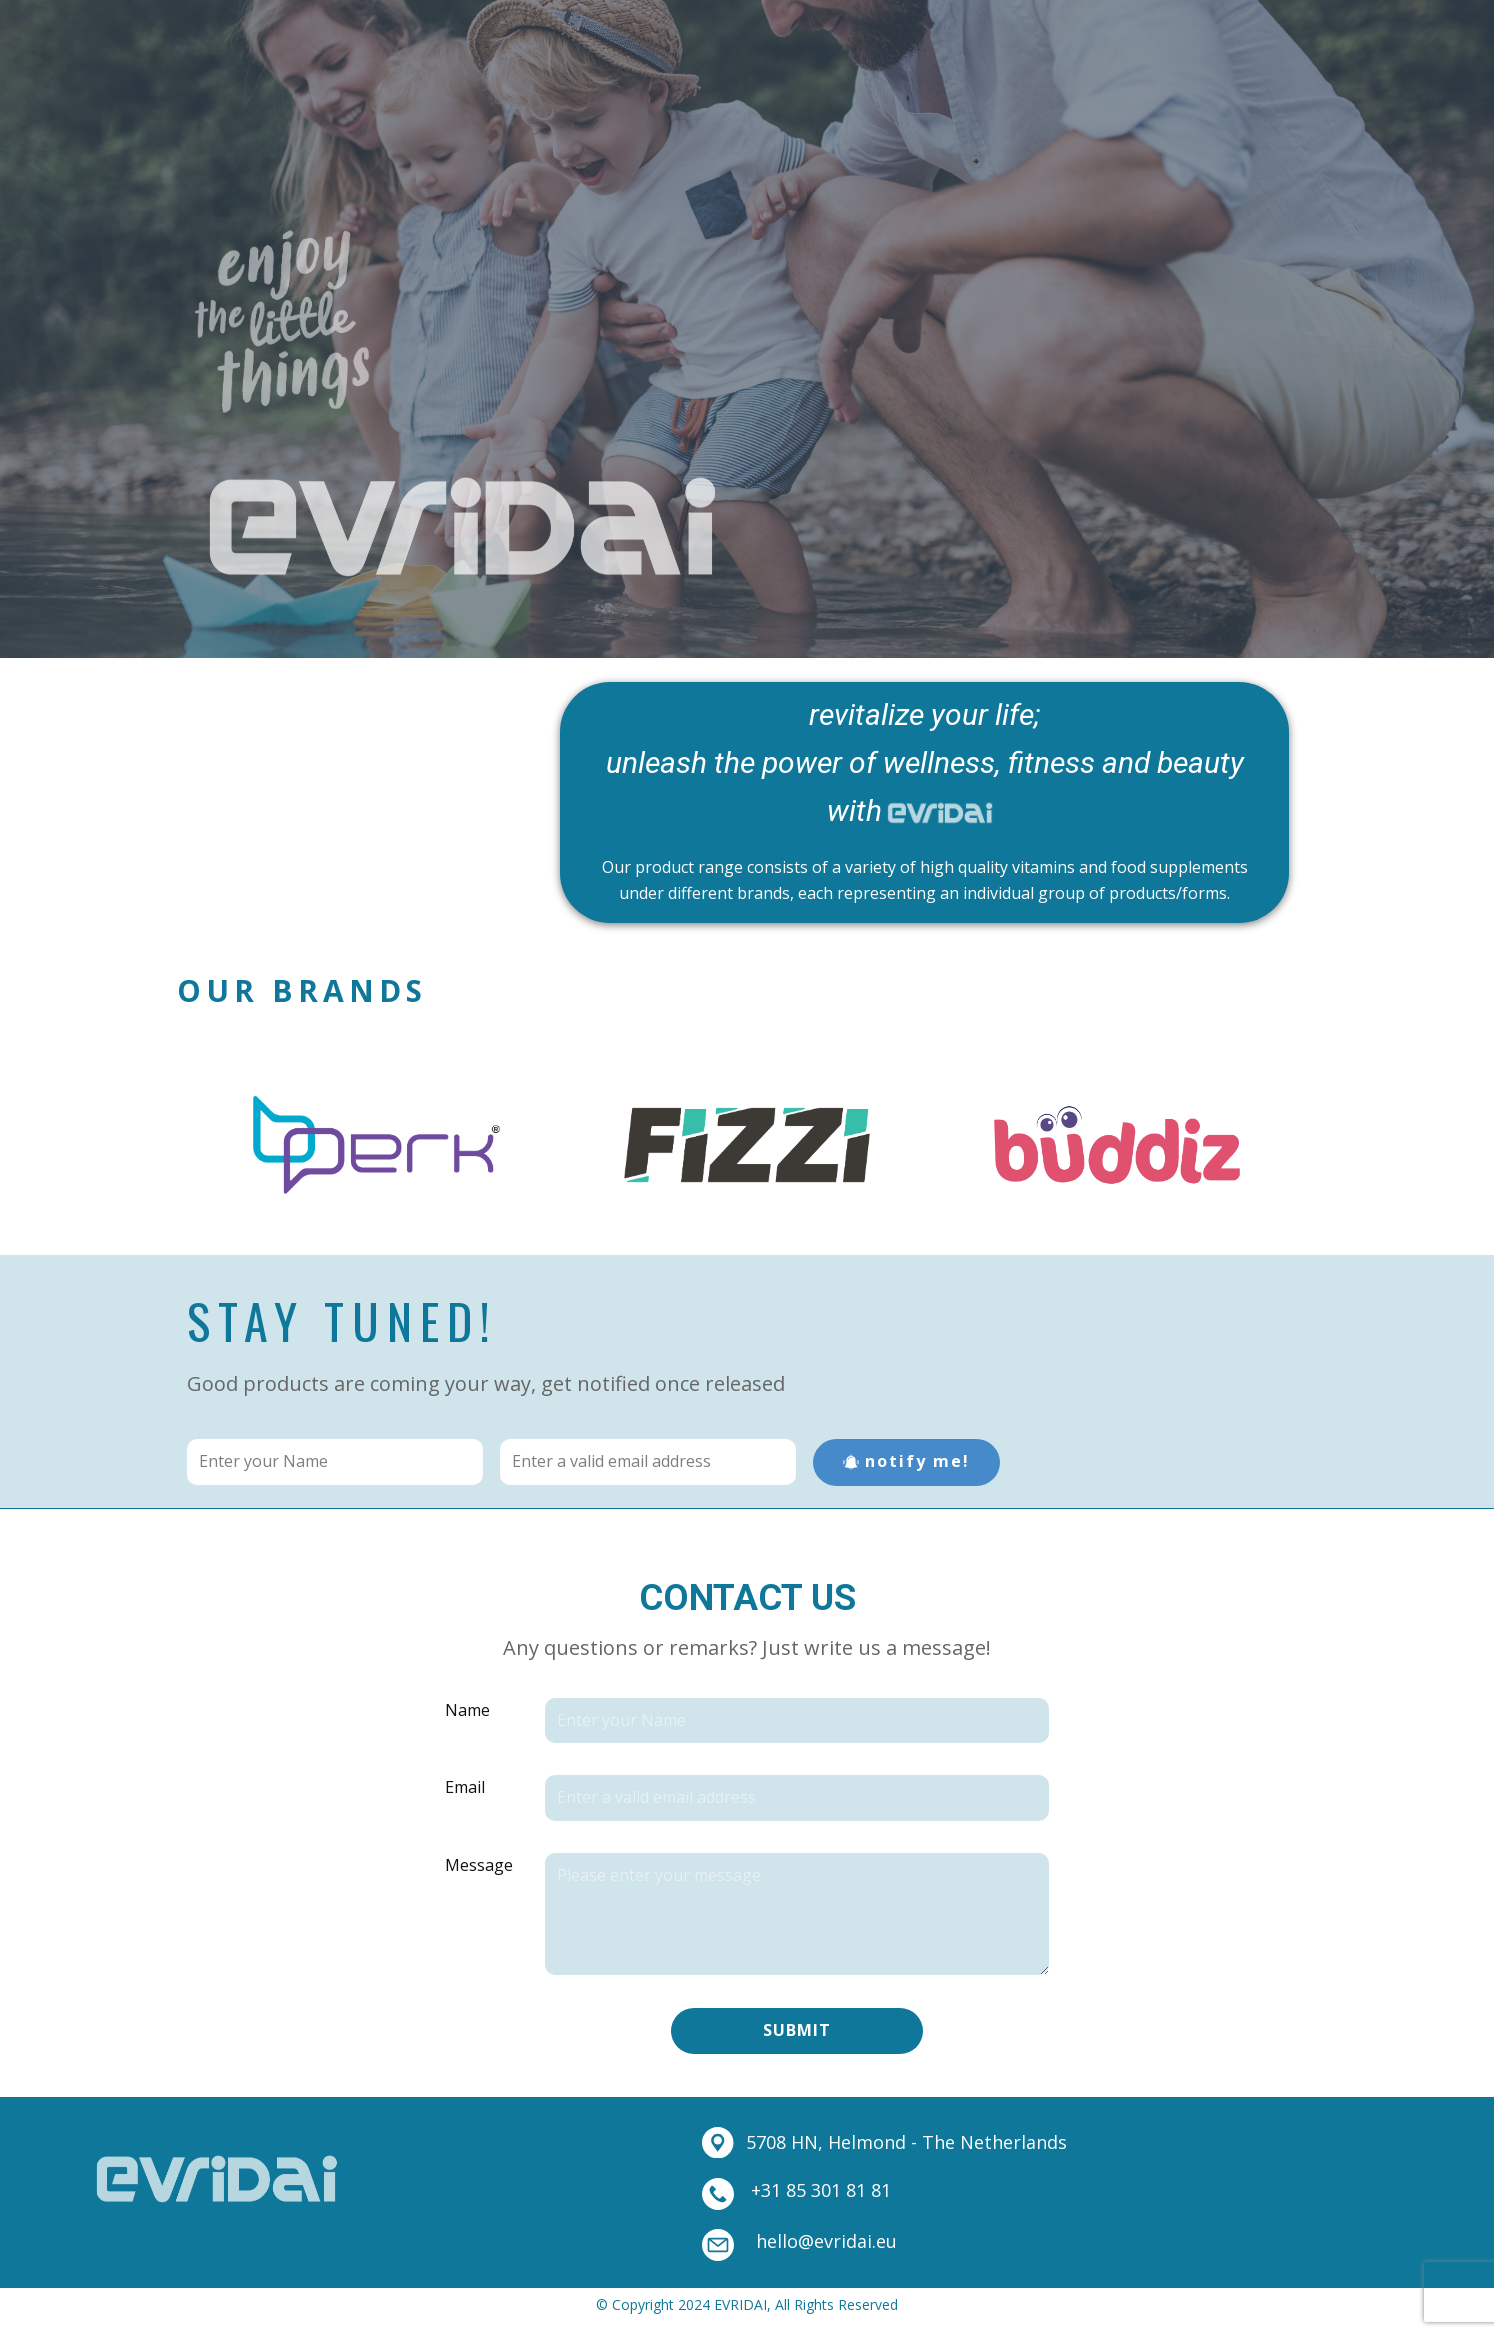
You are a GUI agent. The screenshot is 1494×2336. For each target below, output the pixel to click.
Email (465, 1787)
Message (479, 1865)
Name (467, 1710)
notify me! (906, 1461)
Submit (797, 2030)
